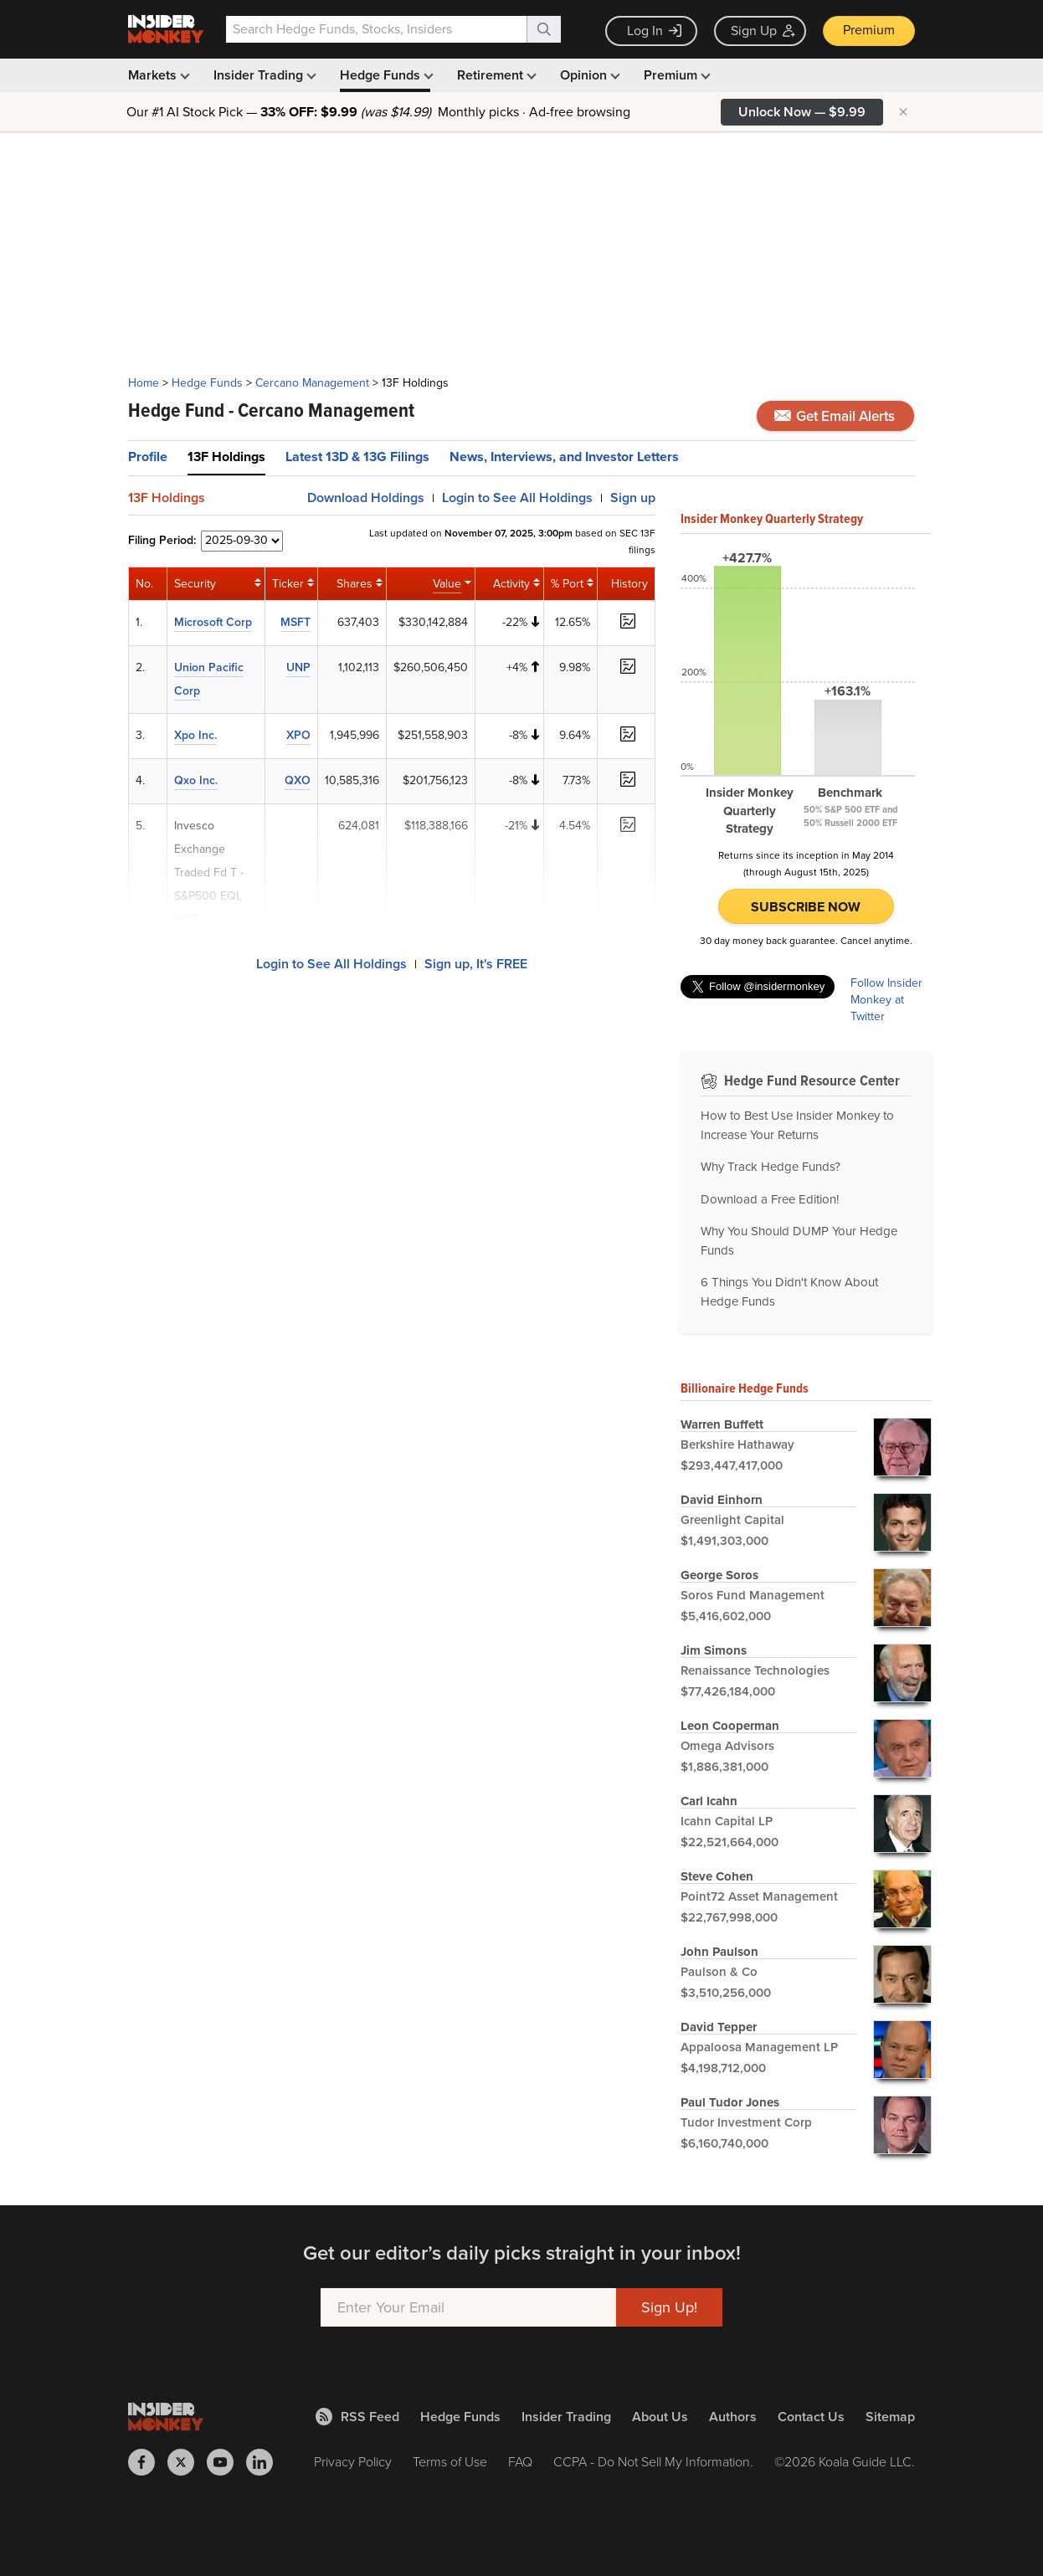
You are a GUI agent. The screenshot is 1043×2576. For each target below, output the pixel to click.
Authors (733, 2416)
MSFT (295, 622)
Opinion (588, 75)
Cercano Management (312, 383)
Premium (869, 29)
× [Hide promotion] (903, 112)
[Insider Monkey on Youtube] (226, 2462)
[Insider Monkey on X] (187, 2462)
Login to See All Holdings (331, 963)
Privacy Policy (353, 2461)
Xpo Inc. (195, 735)
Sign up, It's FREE (475, 963)
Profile (147, 456)
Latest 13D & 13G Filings (357, 456)
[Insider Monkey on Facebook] (147, 2462)
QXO (298, 780)
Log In (654, 30)
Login (517, 497)
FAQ (520, 2461)
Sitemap (890, 2416)
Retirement (495, 75)
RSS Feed (357, 2416)
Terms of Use (450, 2461)
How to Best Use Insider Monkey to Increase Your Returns (797, 1125)
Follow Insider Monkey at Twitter (886, 1000)
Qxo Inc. (196, 780)
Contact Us (811, 2416)
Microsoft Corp (213, 622)
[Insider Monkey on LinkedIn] (265, 2462)
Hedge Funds (385, 75)
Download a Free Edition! (770, 1199)
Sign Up (763, 30)
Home (143, 383)
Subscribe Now (806, 906)
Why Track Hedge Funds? (770, 1166)
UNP (298, 667)
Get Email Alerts (834, 416)
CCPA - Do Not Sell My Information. (653, 2461)
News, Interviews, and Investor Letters (564, 456)
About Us (660, 2416)
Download (365, 497)
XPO (298, 735)
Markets (157, 75)
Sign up (632, 497)
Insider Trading (263, 75)
